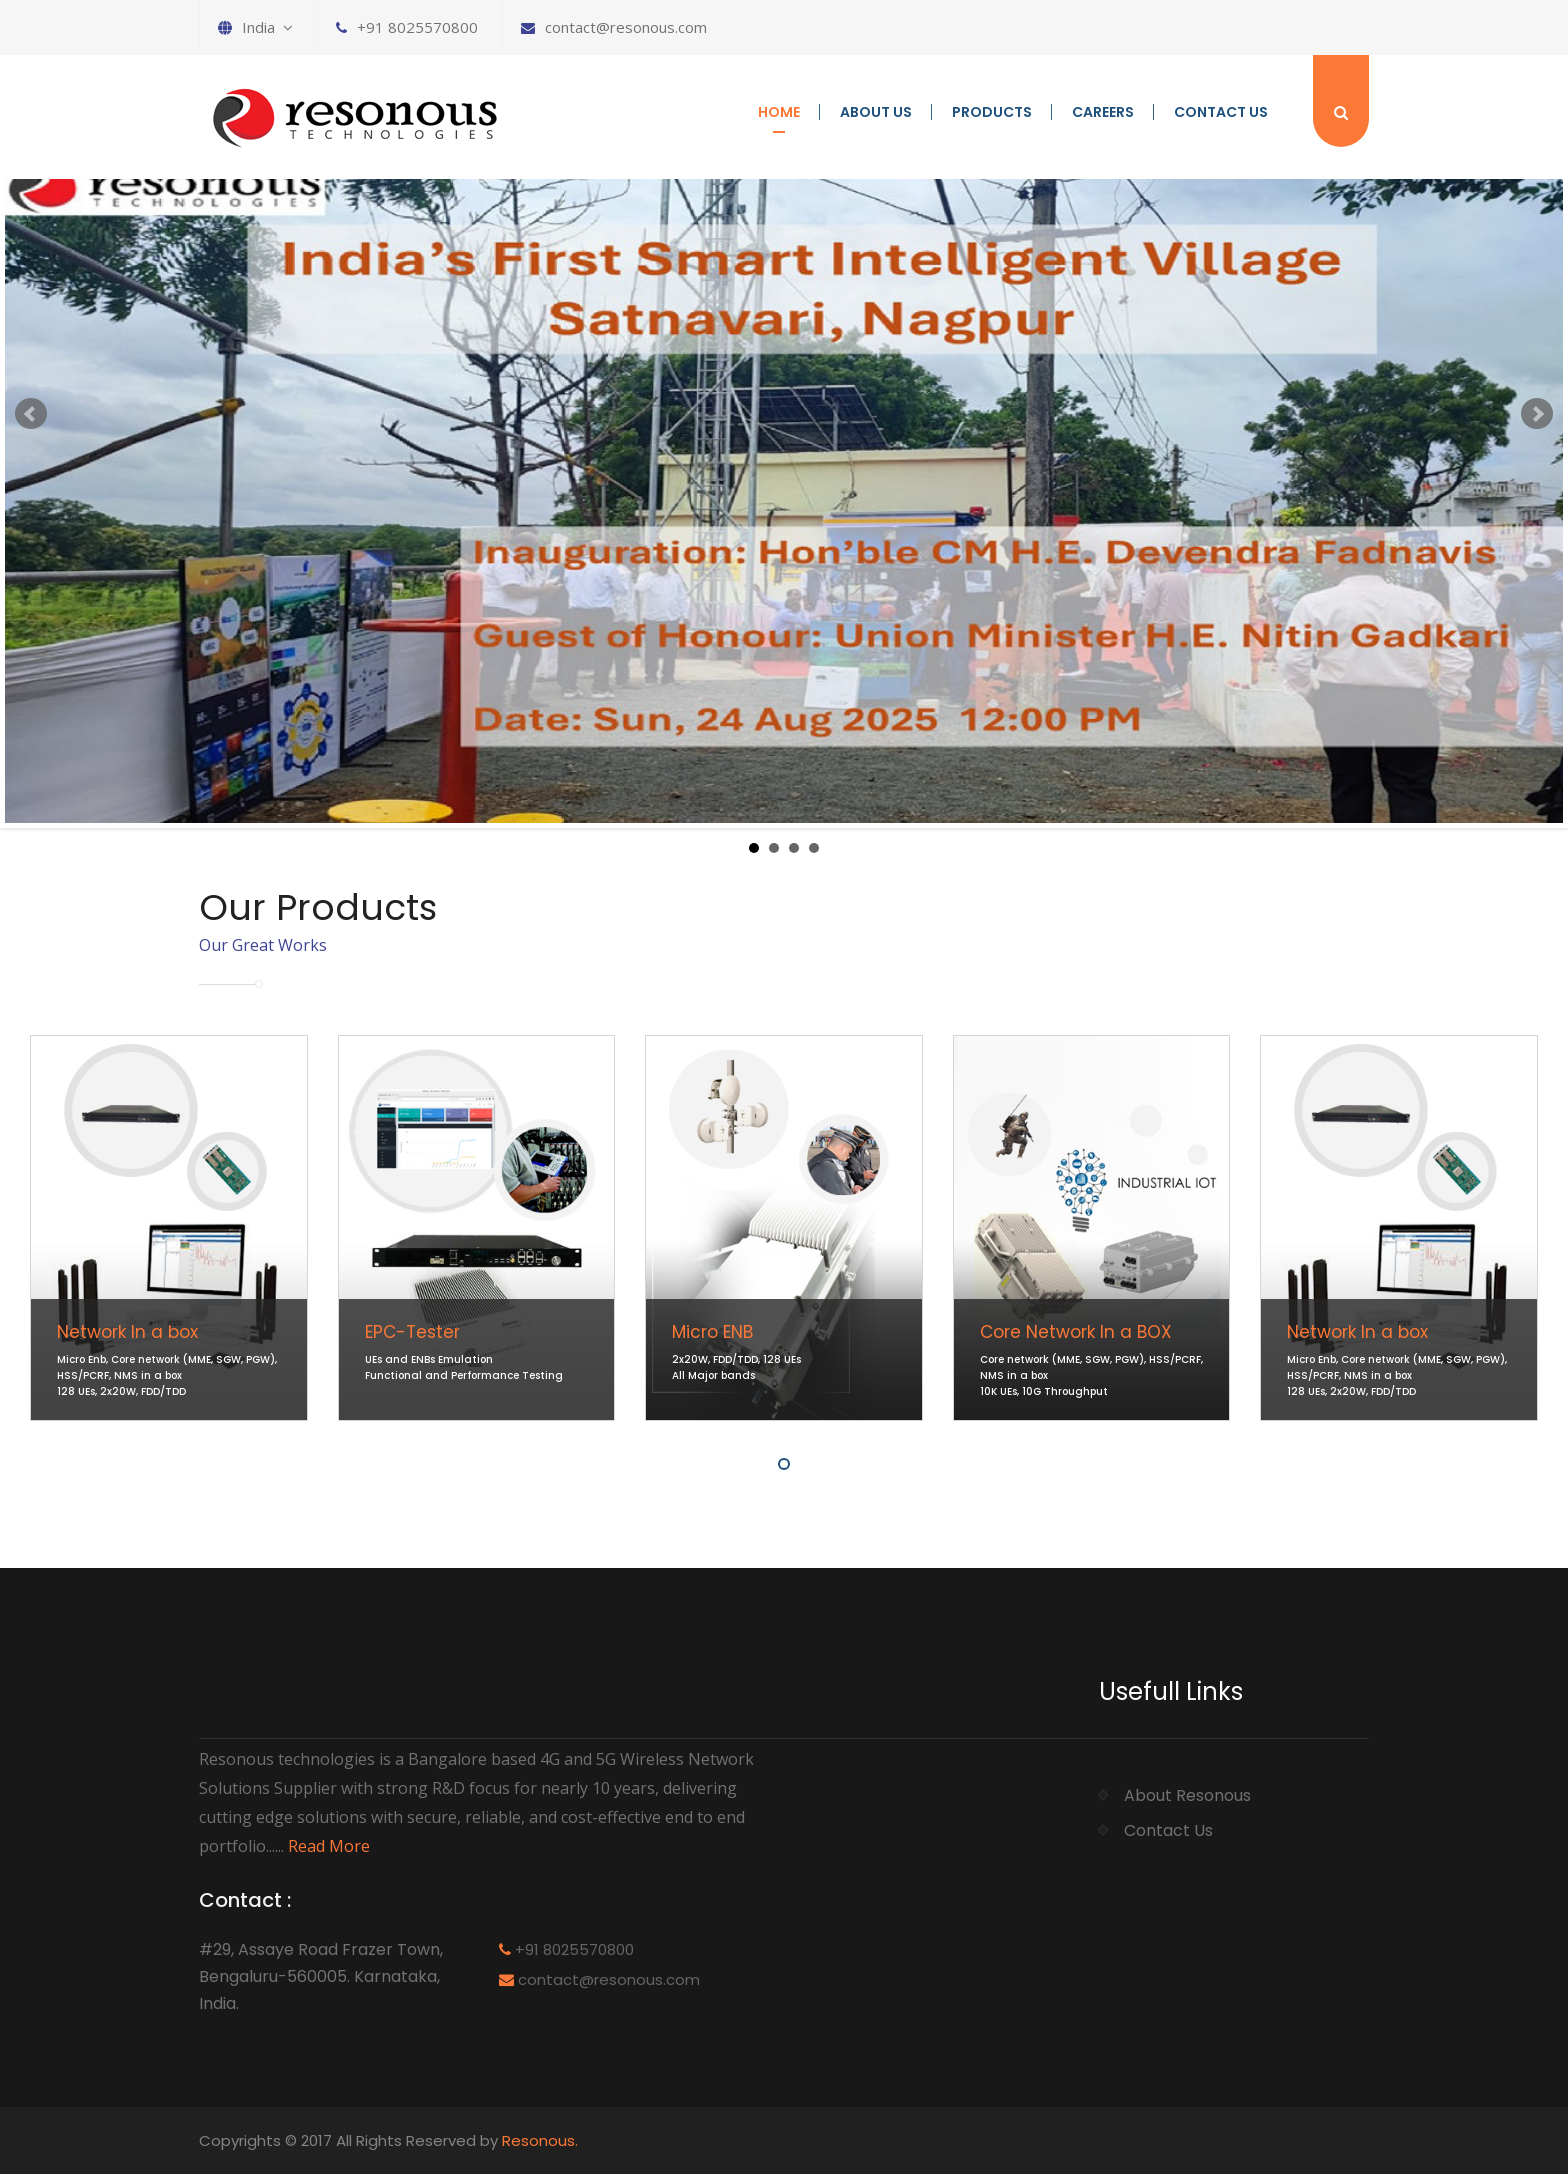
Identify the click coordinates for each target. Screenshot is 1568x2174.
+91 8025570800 (407, 27)
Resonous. (540, 2140)
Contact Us (1221, 112)
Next (1537, 414)
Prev (31, 414)
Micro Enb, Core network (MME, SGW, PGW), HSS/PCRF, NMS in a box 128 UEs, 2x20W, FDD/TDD (167, 1375)
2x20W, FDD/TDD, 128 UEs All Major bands (736, 1367)
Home (779, 112)
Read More (329, 1846)
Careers (1103, 112)
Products (992, 112)
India (255, 27)
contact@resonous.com (614, 27)
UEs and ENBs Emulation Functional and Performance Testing (464, 1367)
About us (876, 112)
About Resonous (1187, 1795)
